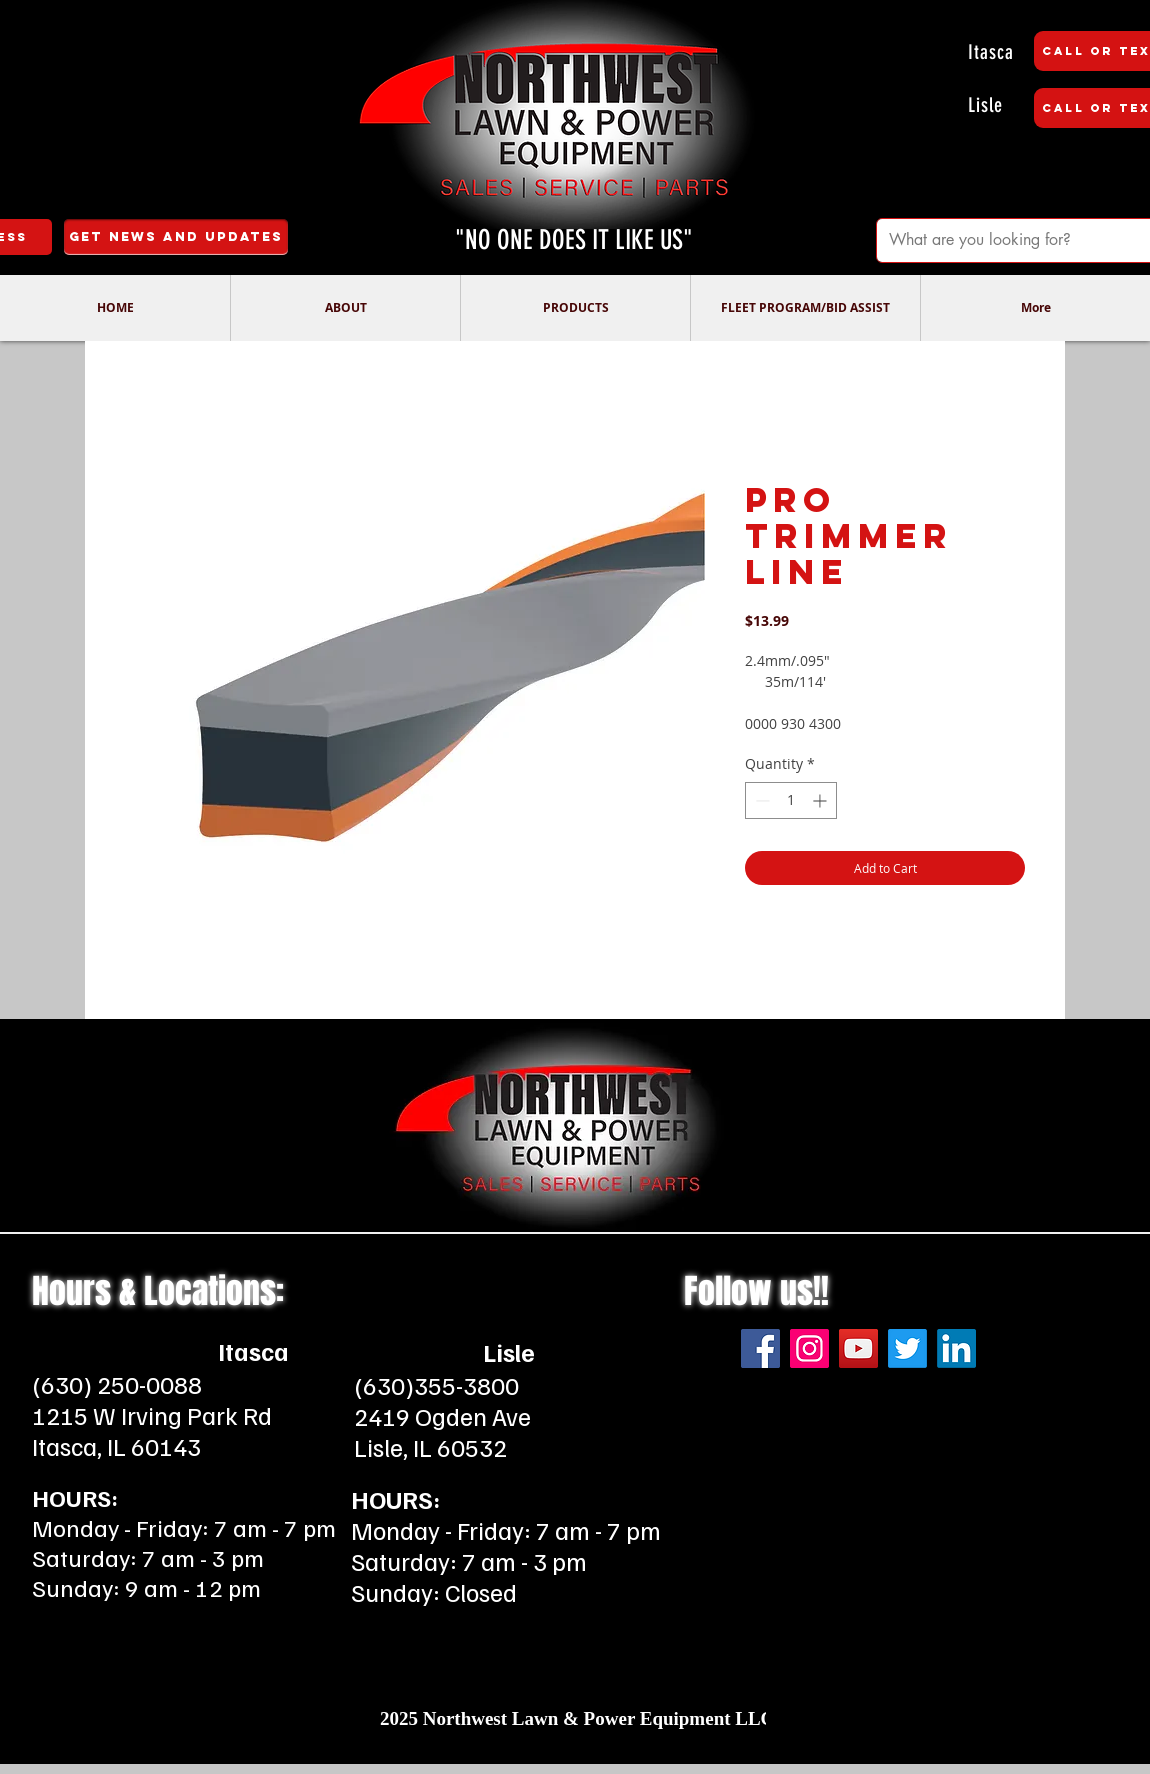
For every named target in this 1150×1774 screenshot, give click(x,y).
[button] (345, 308)
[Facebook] (760, 1348)
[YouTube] (858, 1348)
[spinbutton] (791, 800)
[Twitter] (907, 1348)
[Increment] (821, 800)
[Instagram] (809, 1348)
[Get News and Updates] (176, 237)
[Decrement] (760, 800)
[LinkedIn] (956, 1348)
